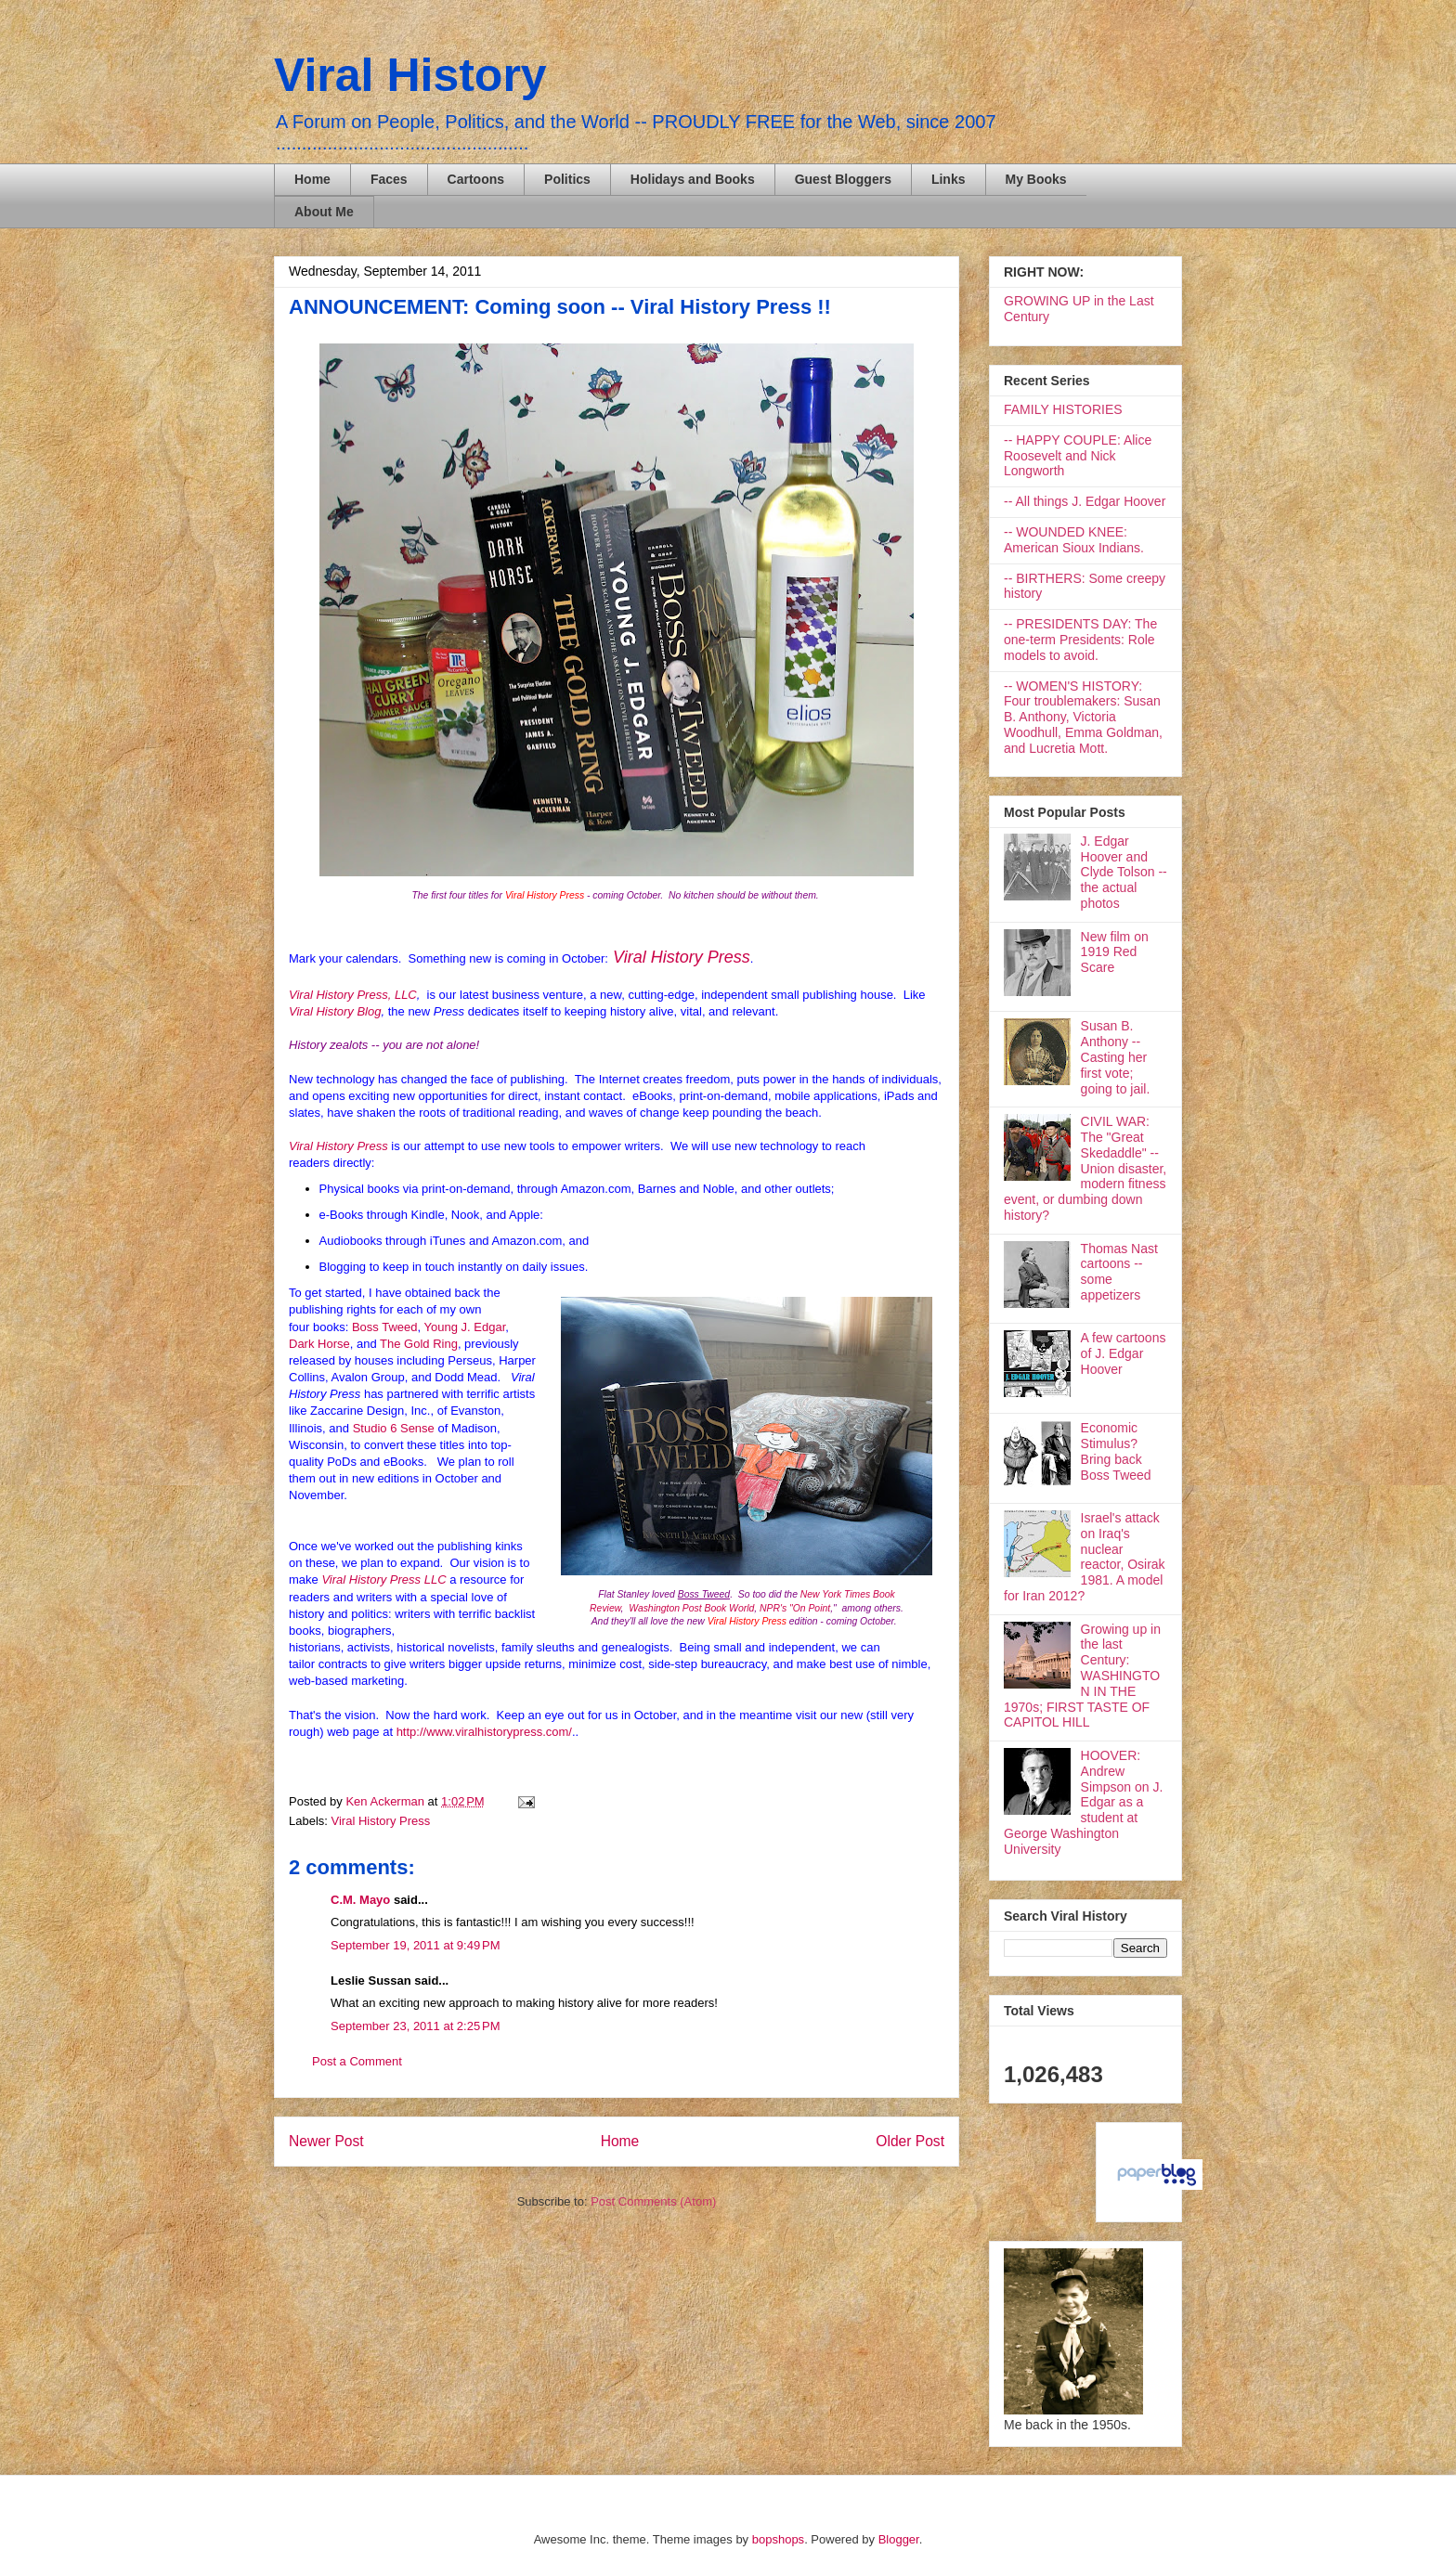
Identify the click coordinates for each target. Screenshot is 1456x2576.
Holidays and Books (692, 179)
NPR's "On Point (795, 1608)
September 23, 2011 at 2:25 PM (415, 2026)
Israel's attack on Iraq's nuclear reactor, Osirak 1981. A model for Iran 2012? (1084, 1556)
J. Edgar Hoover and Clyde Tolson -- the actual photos (1124, 872)
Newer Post (326, 2141)
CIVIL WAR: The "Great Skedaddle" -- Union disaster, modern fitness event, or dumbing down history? (1085, 1168)
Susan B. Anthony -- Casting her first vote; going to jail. (1115, 1056)
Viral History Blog (335, 1011)
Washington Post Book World (691, 1608)
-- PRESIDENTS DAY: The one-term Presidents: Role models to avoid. (1080, 639)
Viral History (410, 75)
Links (948, 179)
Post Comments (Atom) (653, 2201)
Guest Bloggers (843, 179)
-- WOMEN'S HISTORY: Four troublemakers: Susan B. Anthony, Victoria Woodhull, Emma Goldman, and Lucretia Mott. (1083, 717)
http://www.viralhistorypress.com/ (484, 1732)
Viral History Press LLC (383, 1579)
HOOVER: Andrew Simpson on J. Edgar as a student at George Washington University (1083, 1802)
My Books (1036, 179)
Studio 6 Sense (394, 1428)
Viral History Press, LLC (353, 995)
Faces (389, 179)
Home (312, 179)
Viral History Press (681, 957)
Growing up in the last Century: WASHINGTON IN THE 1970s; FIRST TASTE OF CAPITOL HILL (1082, 1676)
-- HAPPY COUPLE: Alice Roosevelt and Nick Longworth (1077, 456)
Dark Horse (319, 1344)
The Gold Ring (419, 1344)
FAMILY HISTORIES (1063, 409)
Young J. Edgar (465, 1327)
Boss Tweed (385, 1327)
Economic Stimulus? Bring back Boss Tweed (1116, 1451)
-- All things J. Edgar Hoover (1084, 501)
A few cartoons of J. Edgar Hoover (1123, 1353)
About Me (324, 211)
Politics (567, 179)
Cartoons (476, 179)
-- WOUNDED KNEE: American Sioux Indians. (1074, 539)
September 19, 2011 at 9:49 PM (415, 1945)
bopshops (778, 2539)
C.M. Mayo (360, 1900)
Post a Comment (357, 2061)
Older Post (910, 2141)
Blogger (898, 2539)
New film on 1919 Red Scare (1115, 952)
